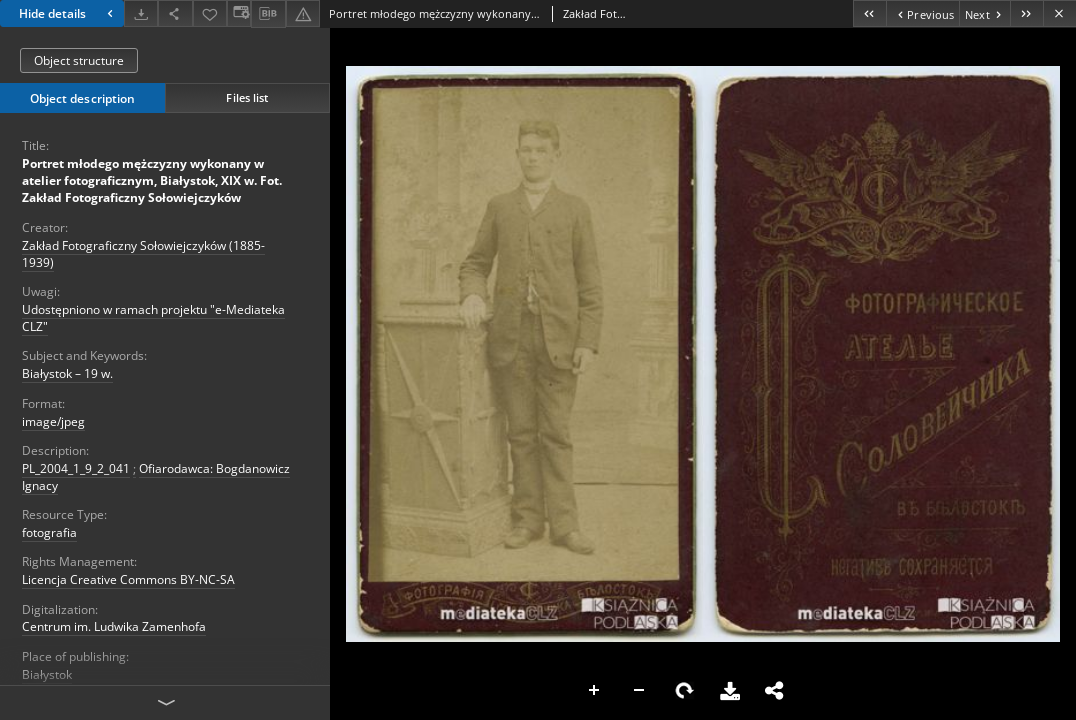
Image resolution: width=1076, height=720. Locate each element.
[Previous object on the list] (922, 13)
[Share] (175, 13)
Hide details (68, 13)
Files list (247, 97)
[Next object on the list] (984, 13)
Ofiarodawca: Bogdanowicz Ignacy (156, 477)
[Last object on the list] (1026, 13)
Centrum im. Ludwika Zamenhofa (114, 626)
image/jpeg (53, 421)
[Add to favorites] (210, 13)
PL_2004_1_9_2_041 (76, 468)
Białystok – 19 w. (67, 373)
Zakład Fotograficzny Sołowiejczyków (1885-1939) (143, 254)
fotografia (49, 532)
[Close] (1059, 13)
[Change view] (239, 13)
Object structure (79, 60)
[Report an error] (303, 13)
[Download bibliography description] (268, 14)
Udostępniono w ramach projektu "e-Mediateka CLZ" (153, 318)
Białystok (47, 674)
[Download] (141, 13)
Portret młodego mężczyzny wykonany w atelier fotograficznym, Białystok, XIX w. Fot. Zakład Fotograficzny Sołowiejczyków (152, 180)
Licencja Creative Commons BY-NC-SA (128, 579)
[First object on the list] (869, 13)
